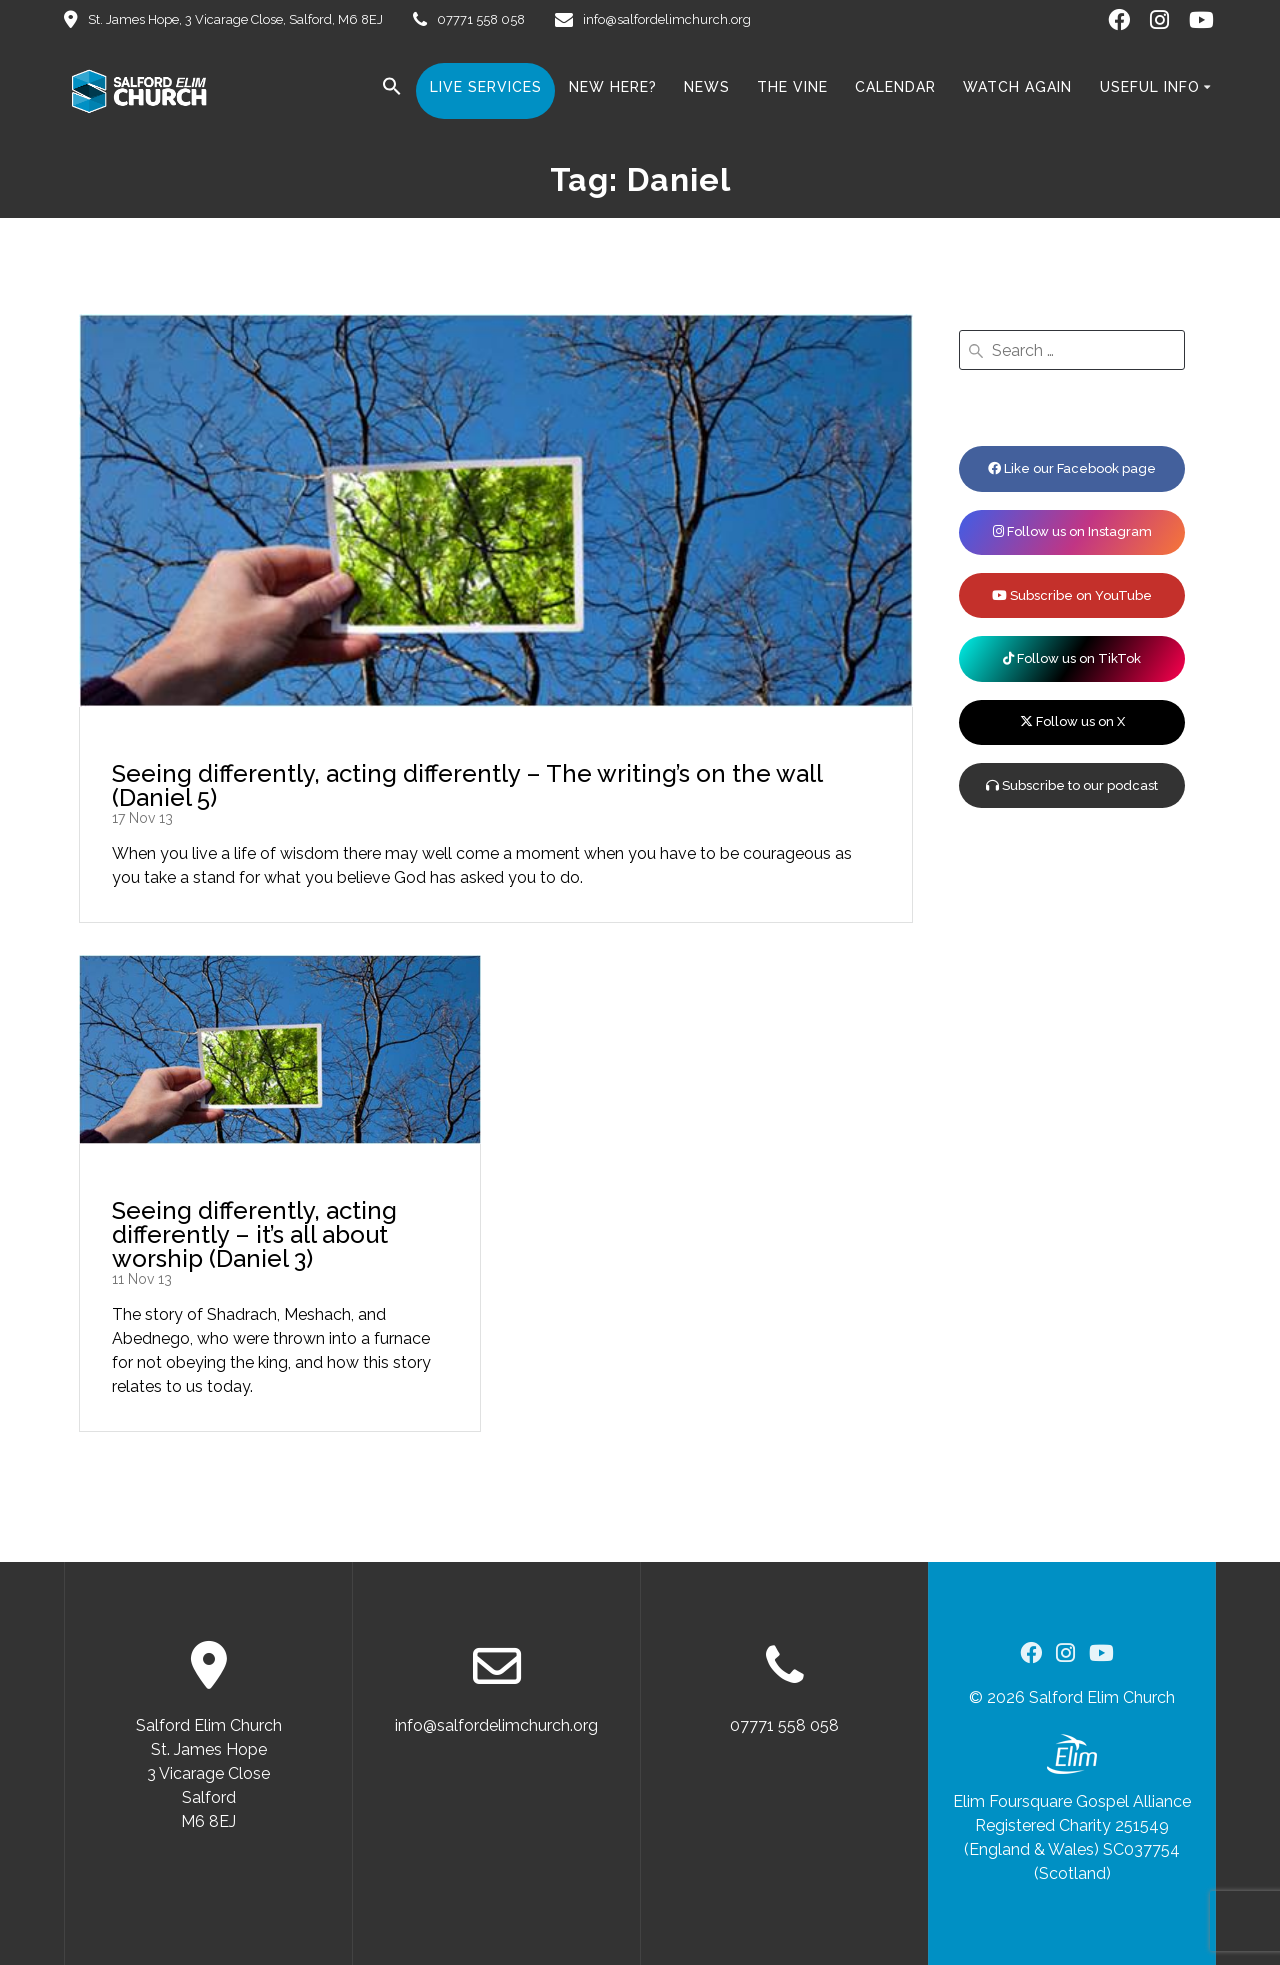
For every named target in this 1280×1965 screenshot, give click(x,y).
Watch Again (1017, 87)
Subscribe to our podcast (1072, 785)
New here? (613, 87)
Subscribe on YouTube (1072, 595)
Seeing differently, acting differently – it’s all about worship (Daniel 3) (254, 1234)
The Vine (792, 87)
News (707, 87)
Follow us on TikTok (1072, 658)
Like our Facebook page (1072, 468)
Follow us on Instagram (1072, 531)
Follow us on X (1072, 721)
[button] (392, 90)
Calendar (895, 87)
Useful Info (1150, 87)
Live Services (486, 87)
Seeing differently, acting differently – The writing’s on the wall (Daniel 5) (467, 785)
